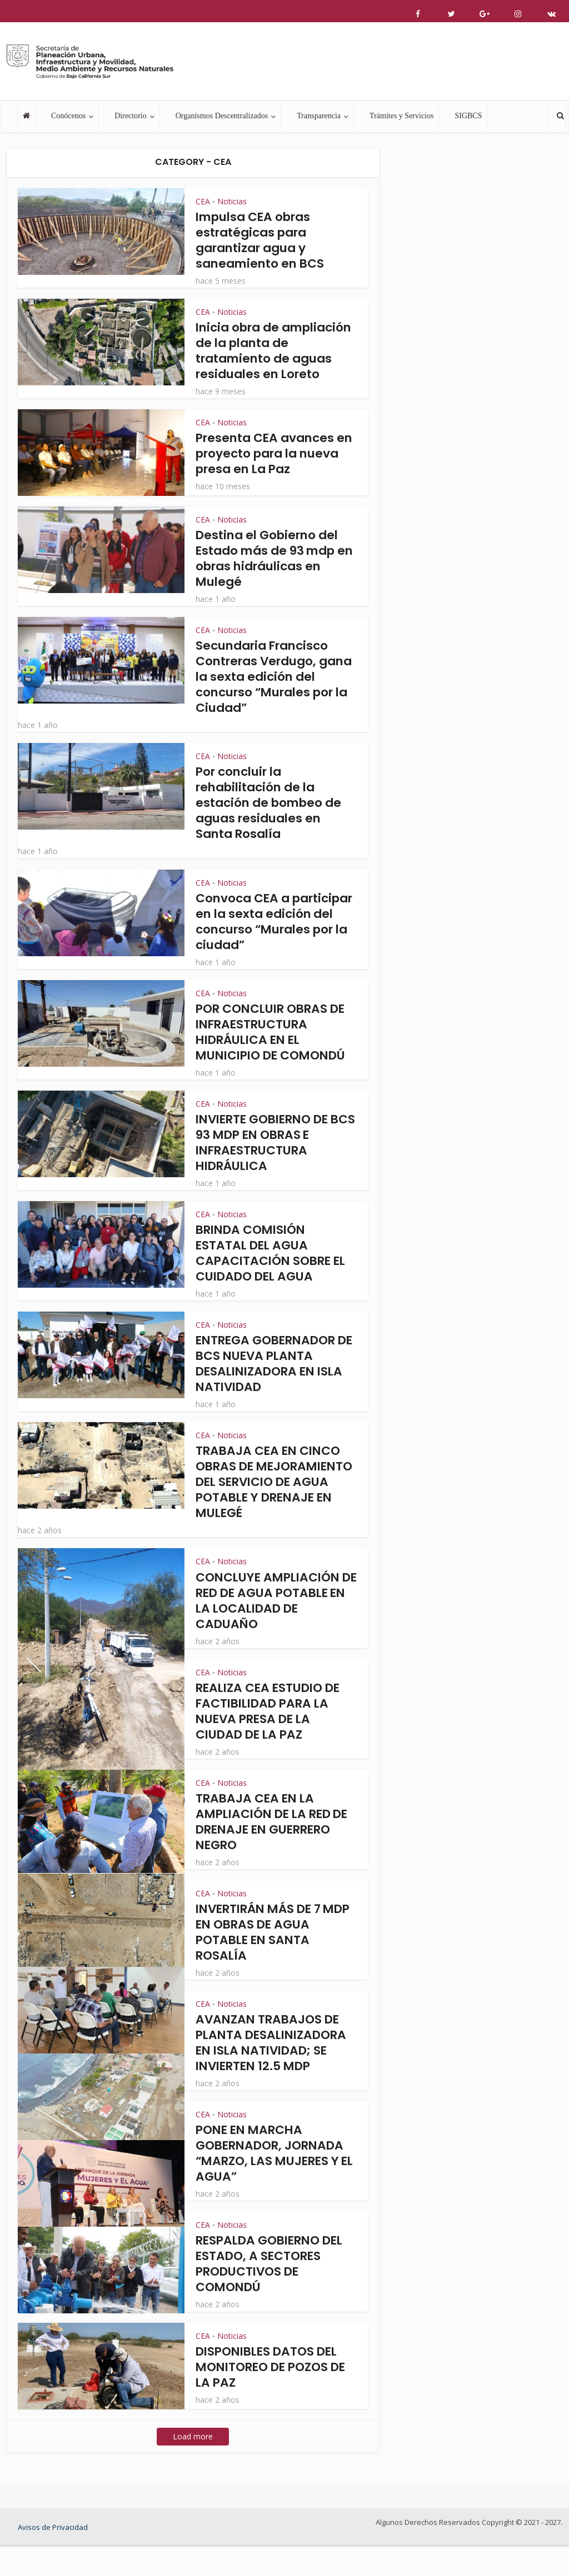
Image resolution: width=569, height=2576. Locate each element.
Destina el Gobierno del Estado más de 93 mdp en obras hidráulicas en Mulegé (272, 574)
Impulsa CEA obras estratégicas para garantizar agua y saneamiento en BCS (262, 240)
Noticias (232, 201)
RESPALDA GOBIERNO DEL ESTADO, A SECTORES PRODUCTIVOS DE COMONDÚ (273, 2295)
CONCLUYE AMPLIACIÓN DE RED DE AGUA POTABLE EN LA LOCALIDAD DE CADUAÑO (274, 1632)
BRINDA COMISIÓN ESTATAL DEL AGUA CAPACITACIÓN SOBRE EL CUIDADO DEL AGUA (273, 1268)
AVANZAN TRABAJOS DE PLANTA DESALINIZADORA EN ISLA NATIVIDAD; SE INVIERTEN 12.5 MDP (274, 2074)
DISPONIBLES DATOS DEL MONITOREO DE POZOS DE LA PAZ (274, 2398)
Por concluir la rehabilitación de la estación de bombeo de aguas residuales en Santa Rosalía (271, 818)
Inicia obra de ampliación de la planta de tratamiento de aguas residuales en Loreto (274, 358)
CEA (203, 201)
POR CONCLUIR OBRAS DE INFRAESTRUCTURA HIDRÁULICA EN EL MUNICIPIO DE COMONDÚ (274, 1047)
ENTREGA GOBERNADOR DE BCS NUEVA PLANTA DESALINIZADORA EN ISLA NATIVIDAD (273, 1379)
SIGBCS (468, 116)
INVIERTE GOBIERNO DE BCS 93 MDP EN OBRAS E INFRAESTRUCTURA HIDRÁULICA (269, 1158)
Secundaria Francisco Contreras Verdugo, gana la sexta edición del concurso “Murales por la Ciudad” (268, 692)
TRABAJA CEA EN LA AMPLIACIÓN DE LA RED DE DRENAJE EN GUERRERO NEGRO (276, 1853)
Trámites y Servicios (401, 116)
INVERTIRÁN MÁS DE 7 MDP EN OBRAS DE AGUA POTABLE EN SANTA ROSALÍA (270, 1963)
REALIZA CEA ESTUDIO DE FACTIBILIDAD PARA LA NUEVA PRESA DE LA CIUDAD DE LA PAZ (271, 1742)
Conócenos (68, 116)
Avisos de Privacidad (53, 2558)
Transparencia (319, 116)
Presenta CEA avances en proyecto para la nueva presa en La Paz (268, 469)
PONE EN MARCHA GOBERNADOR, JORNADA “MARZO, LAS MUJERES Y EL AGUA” (273, 2184)
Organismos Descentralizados (222, 116)
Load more (193, 2467)
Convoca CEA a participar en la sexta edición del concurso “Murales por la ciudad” (273, 937)
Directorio (130, 116)
